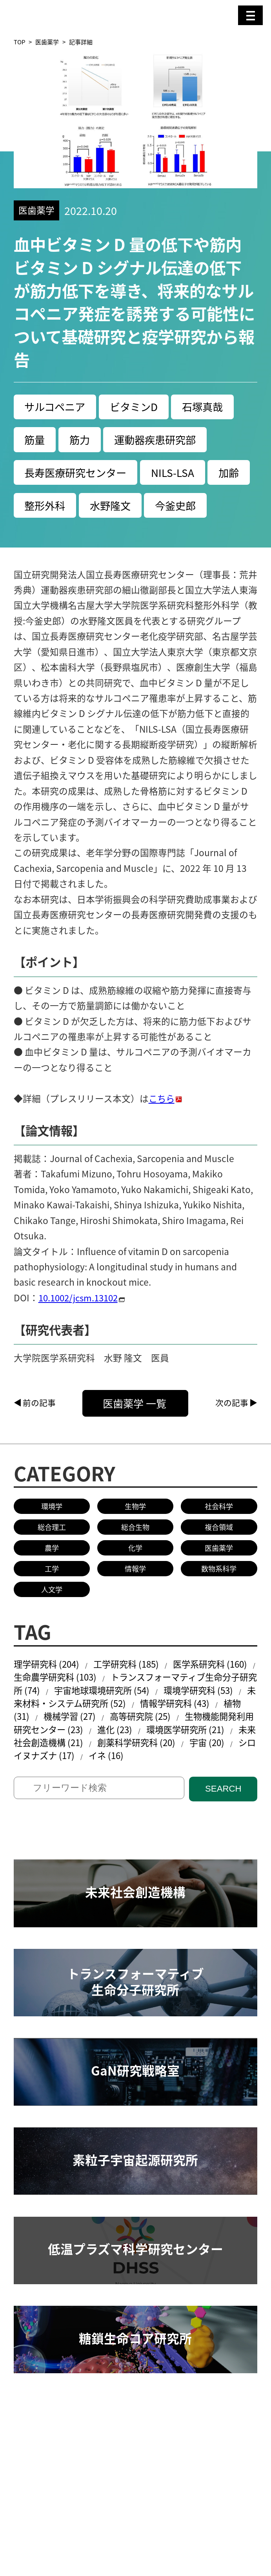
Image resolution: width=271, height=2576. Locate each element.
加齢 (35, 507)
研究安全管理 (86, 2471)
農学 (51, 1585)
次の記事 (231, 1438)
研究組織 (77, 2461)
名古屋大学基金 (99, 2516)
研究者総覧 (163, 2516)
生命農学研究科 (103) (71, 1715)
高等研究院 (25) (179, 1756)
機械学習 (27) (105, 1756)
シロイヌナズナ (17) (105, 1796)
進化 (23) (164, 1769)
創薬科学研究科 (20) (201, 1782)
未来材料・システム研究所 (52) (107, 1742)
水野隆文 (159, 507)
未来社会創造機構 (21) (100, 1782)
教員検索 (32, 2471)
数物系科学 (219, 1606)
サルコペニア (56, 407)
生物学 (135, 1542)
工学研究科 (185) (130, 1702)
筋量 (35, 440)
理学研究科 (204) (48, 1702)
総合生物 (135, 1564)
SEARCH (223, 1830)
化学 (135, 1585)
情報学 (135, 1606)
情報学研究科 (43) (221, 1742)
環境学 (51, 1542)
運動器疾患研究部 (159, 440)
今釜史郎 (46, 541)
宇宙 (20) (32, 1796)
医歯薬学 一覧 (142, 1439)
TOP (19, 42)
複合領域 (219, 1564)
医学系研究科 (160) (218, 1702)
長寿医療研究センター (78, 474)
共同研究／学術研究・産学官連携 (172, 2461)
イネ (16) (178, 1796)
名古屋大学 (36, 2516)
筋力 (81, 440)
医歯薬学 (47, 42)
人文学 (51, 1627)
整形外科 (92, 507)
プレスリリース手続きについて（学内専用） (103, 2526)
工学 (51, 1606)
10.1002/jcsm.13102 (80, 1333)
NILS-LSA (178, 474)
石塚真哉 (208, 407)
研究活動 (32, 2461)
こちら (162, 1134)
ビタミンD (138, 407)
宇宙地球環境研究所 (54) (132, 1729)
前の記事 (39, 1438)
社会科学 (219, 1542)
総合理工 (52, 1564)
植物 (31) (46, 1756)
